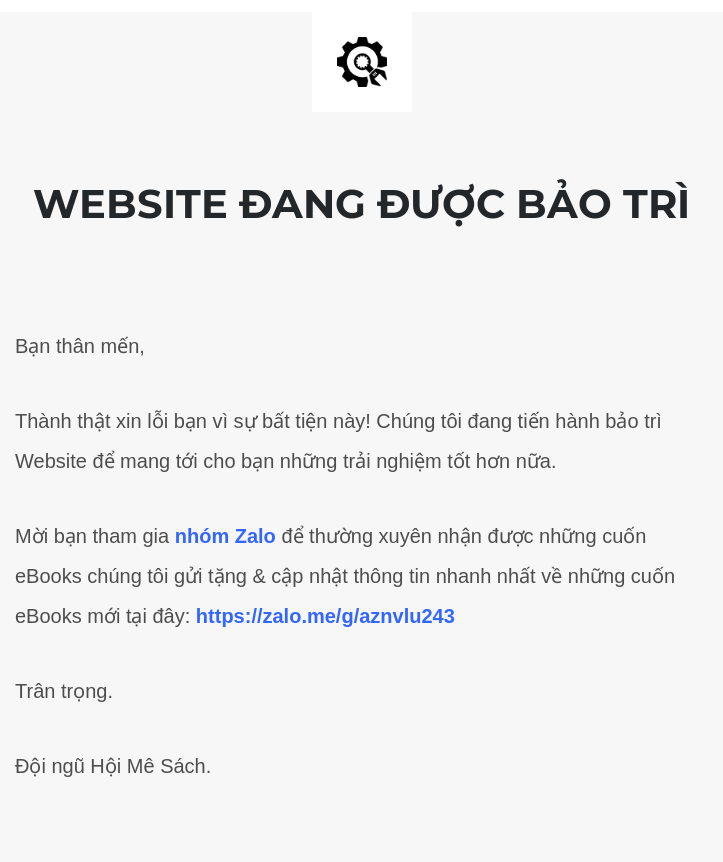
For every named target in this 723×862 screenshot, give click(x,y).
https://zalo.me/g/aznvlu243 (325, 616)
